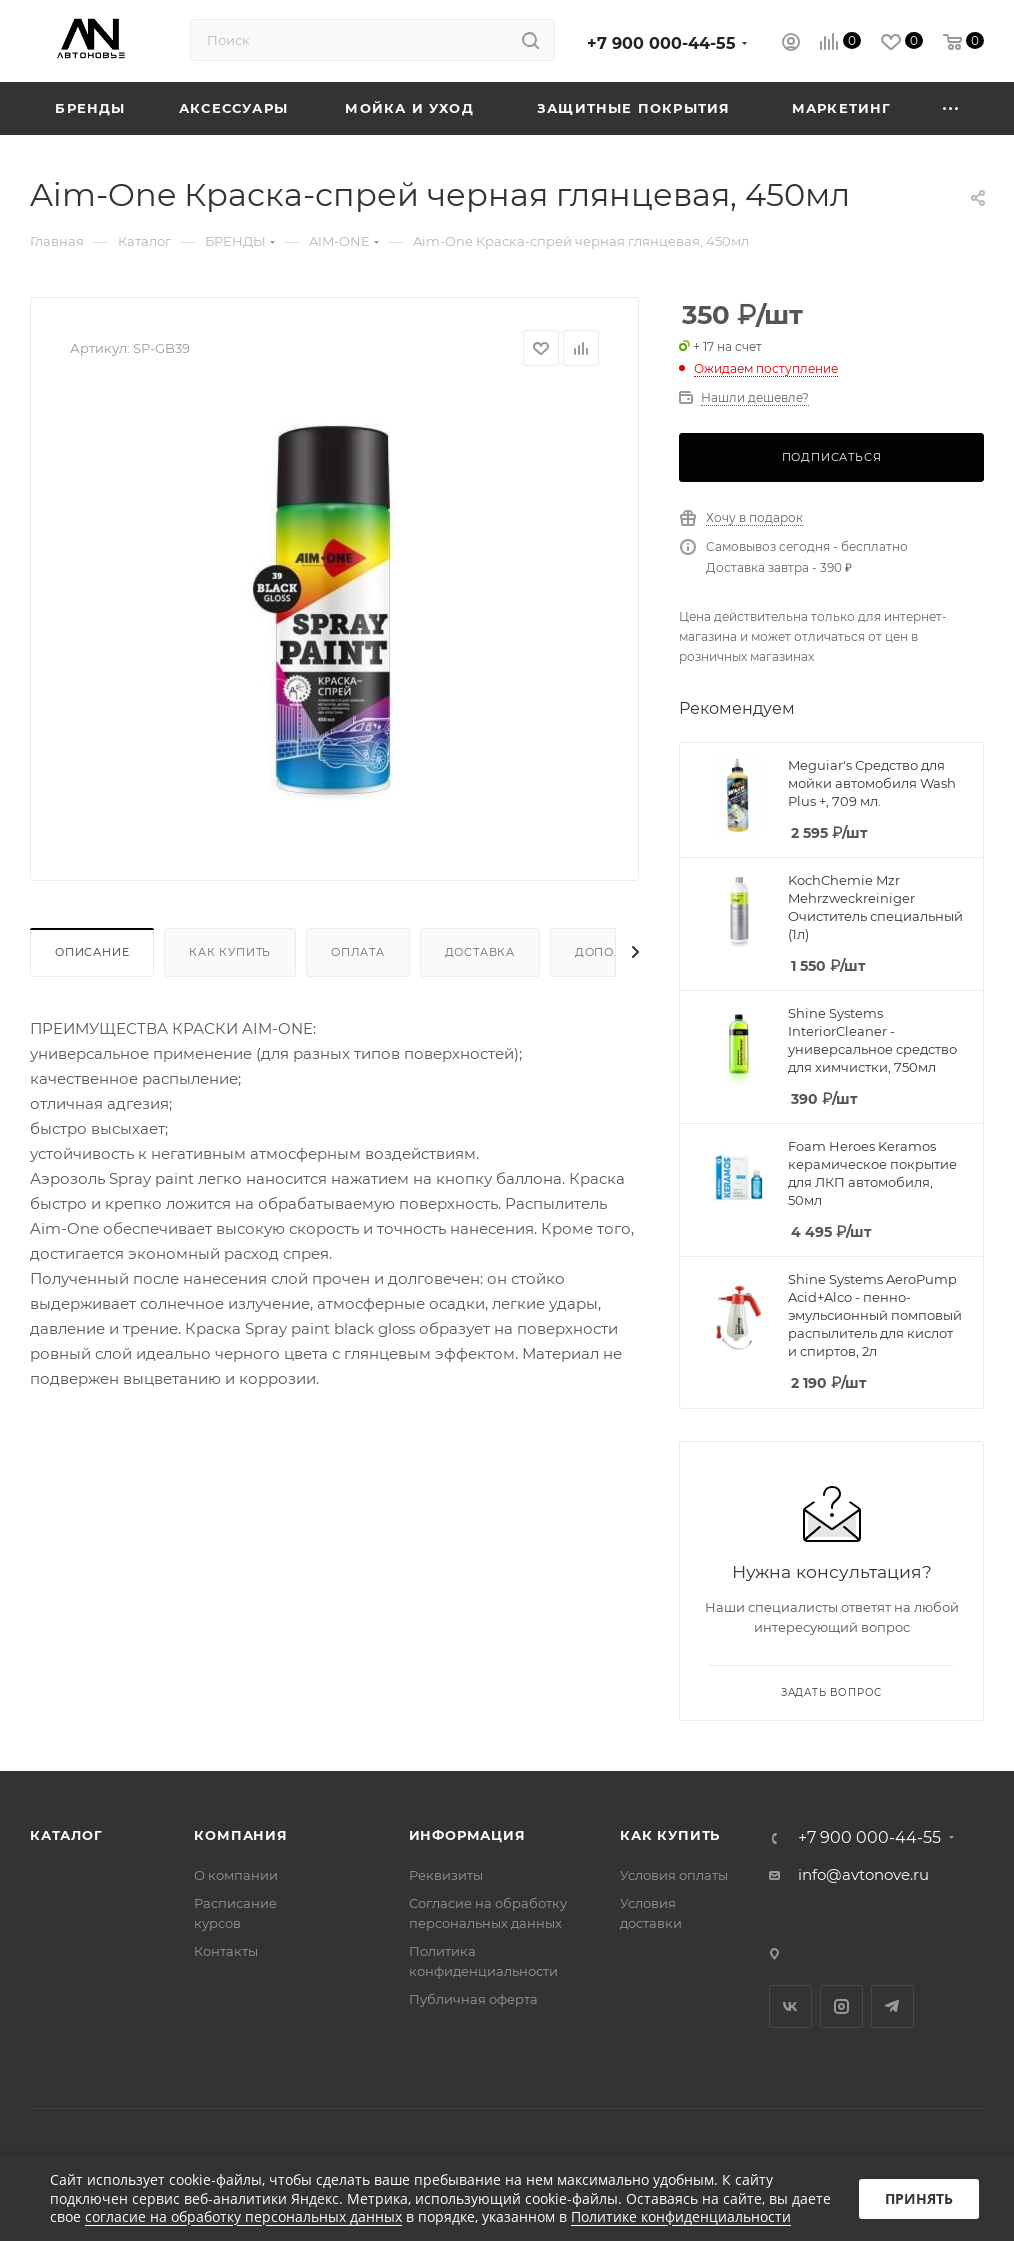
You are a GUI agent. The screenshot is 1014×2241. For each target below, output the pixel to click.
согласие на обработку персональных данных (243, 2216)
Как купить (230, 952)
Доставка (480, 952)
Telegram (892, 2006)
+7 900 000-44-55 (661, 43)
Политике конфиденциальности (681, 2216)
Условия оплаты (674, 1875)
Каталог (66, 1835)
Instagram (841, 2006)
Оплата (358, 952)
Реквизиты (446, 1875)
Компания (240, 1835)
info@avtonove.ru (863, 1874)
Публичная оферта (473, 1999)
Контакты (226, 1951)
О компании (236, 1875)
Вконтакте (790, 2006)
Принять (919, 2198)
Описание (92, 952)
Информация (467, 1835)
